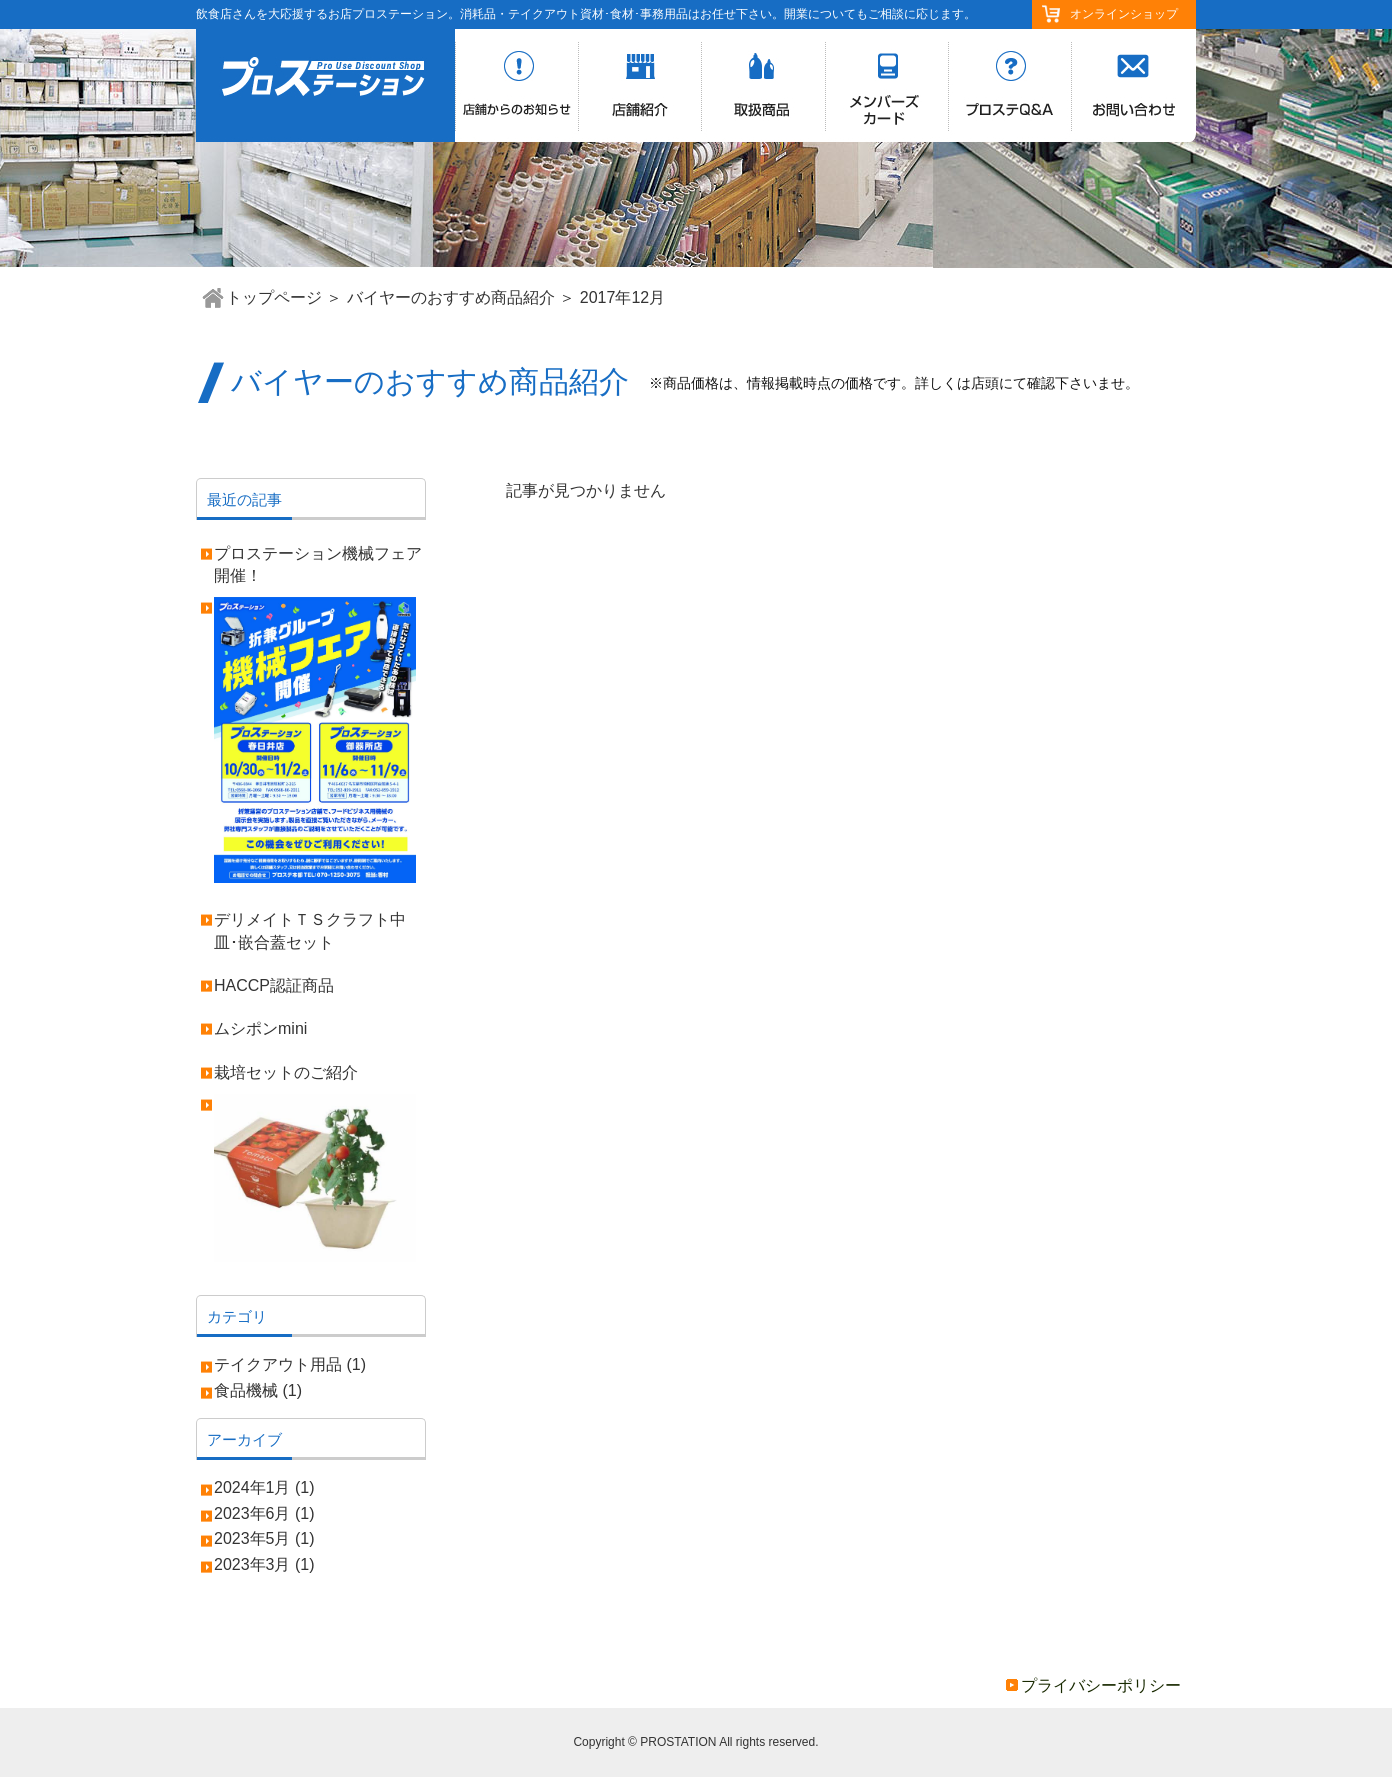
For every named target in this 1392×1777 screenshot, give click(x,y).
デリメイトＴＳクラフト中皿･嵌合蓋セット (310, 930)
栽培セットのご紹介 (286, 1072)
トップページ (274, 297)
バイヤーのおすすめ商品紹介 (451, 297)
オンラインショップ (1124, 14)
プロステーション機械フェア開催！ (318, 564)
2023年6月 (252, 1513)
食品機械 (246, 1390)
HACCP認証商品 (274, 985)
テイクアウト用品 (278, 1364)
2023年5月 (252, 1538)
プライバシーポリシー (1101, 1685)
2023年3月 (252, 1564)
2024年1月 (252, 1487)
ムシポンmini (260, 1028)
